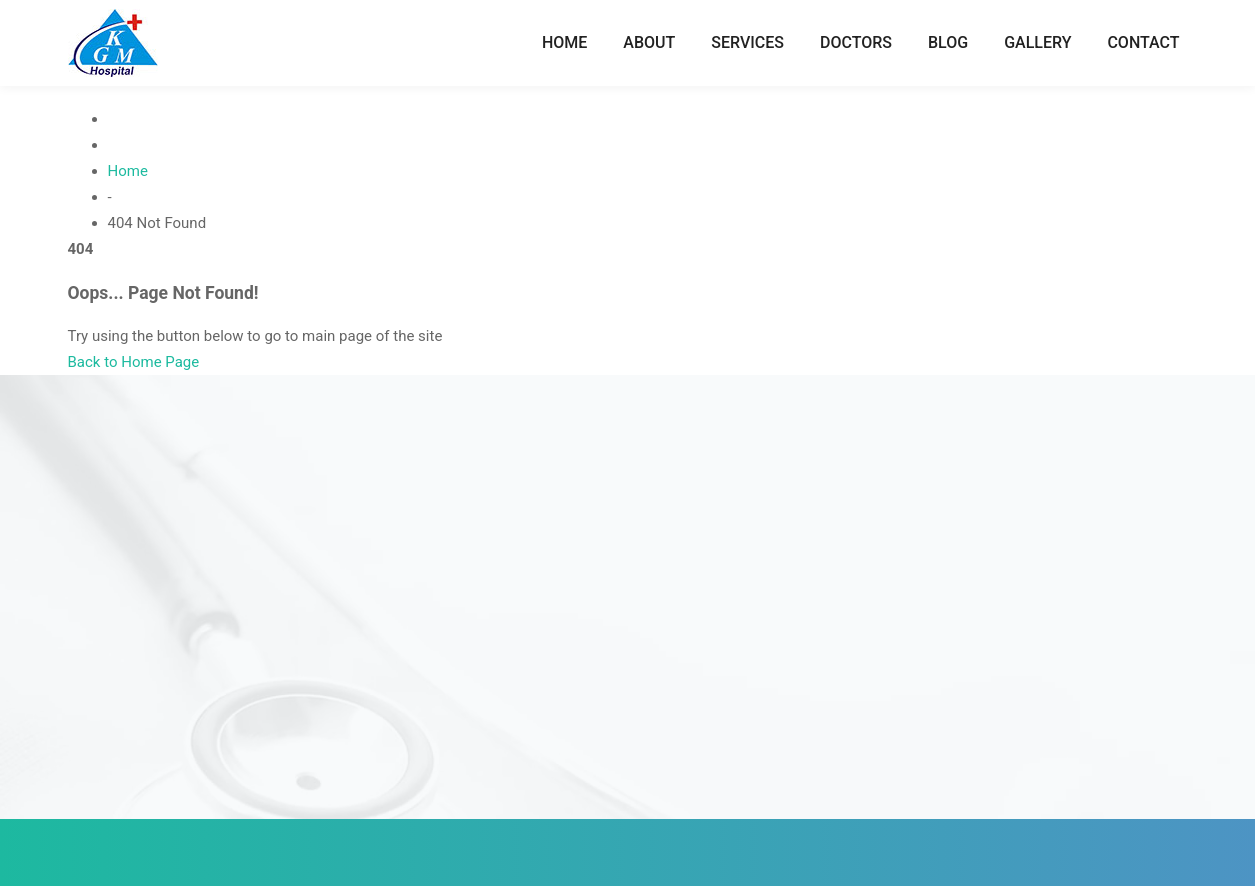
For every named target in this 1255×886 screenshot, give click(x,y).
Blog (948, 42)
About (649, 42)
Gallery (1037, 42)
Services (747, 42)
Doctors (856, 42)
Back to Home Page (134, 362)
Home (564, 42)
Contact (1143, 42)
